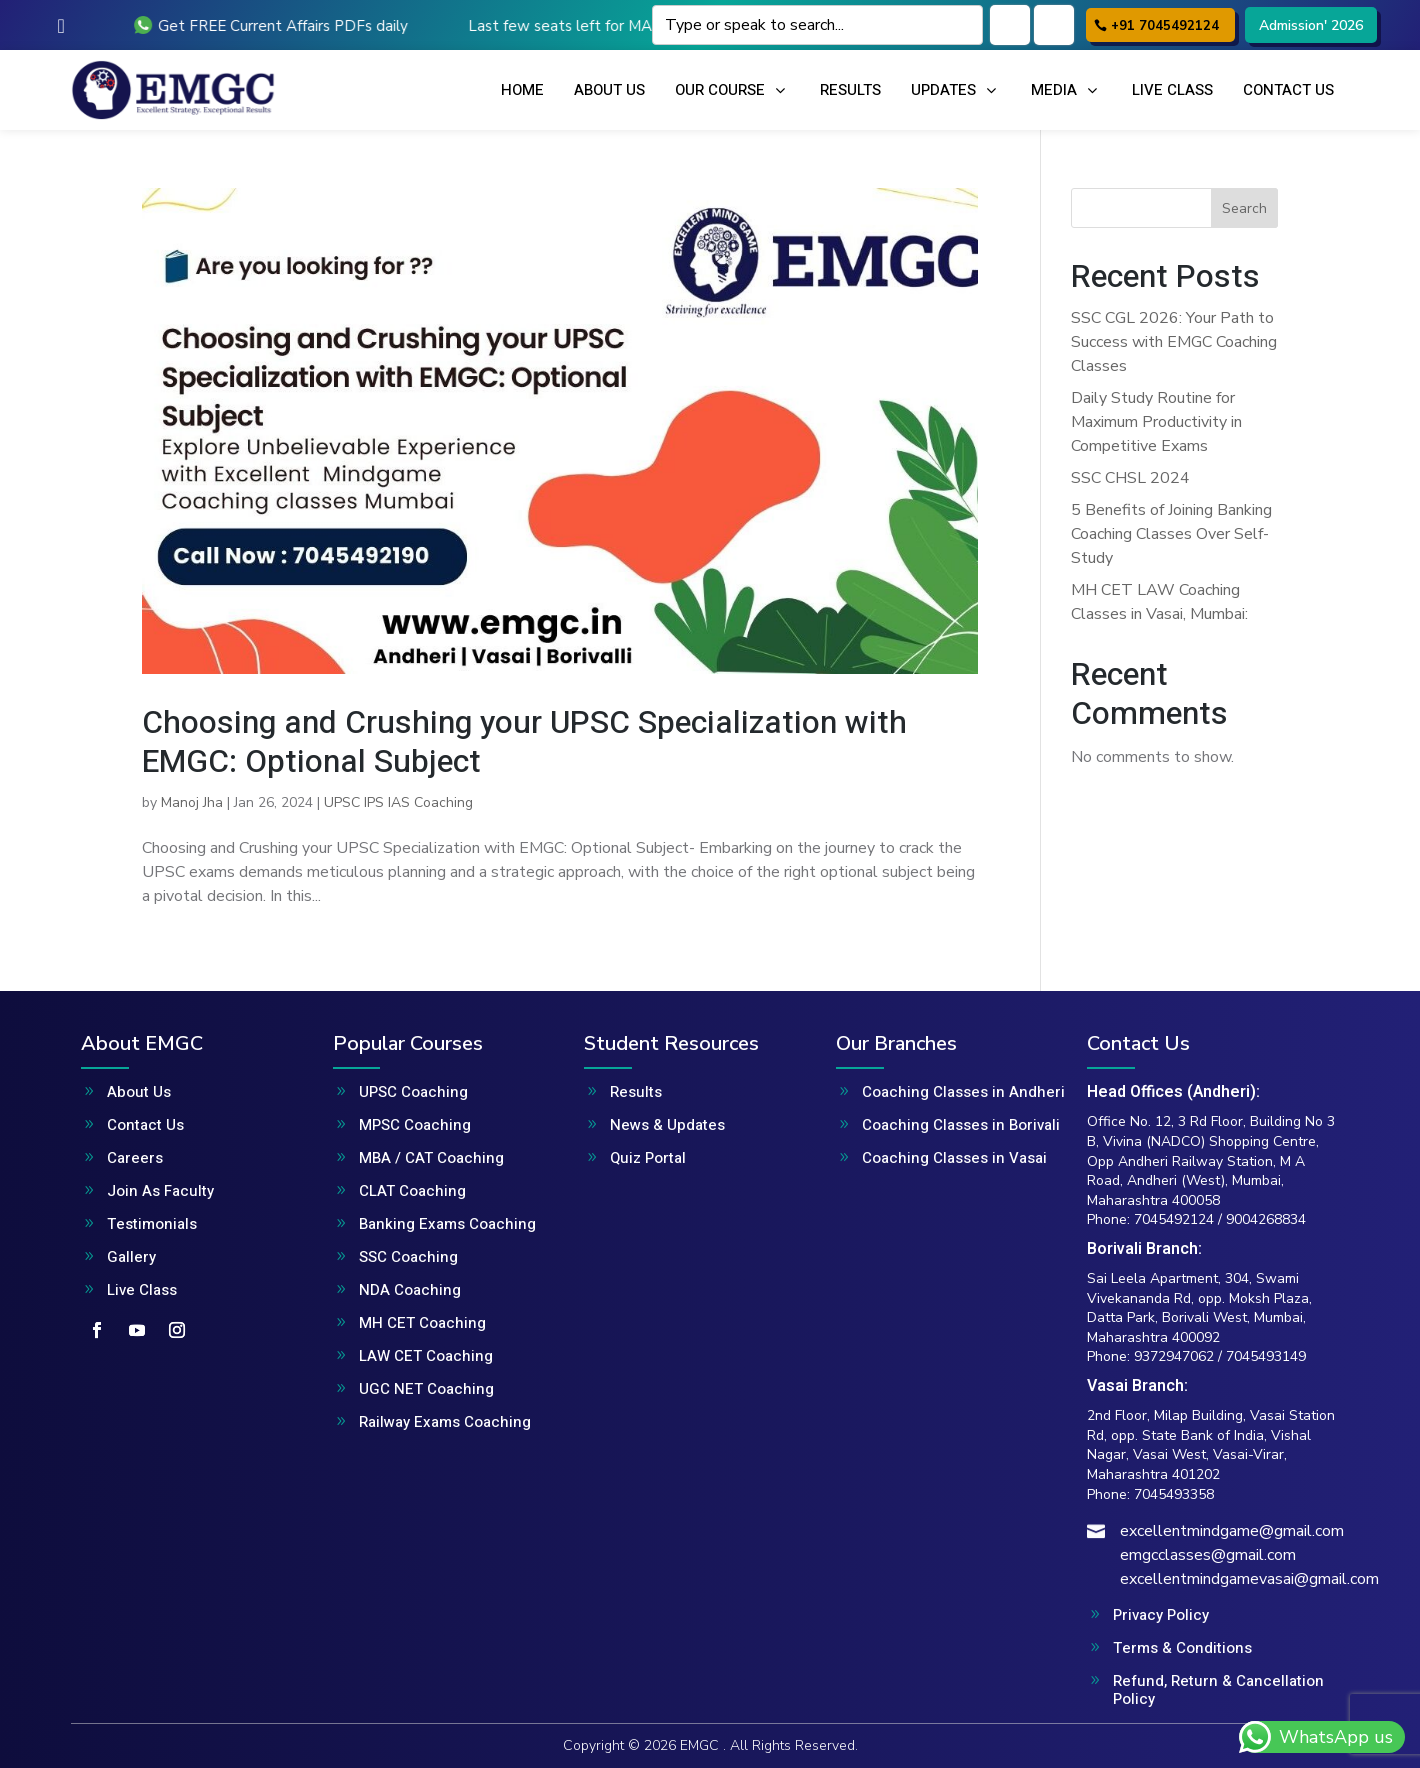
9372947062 (1174, 1356)
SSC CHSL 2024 (1130, 478)
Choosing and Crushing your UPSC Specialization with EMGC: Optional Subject (524, 741)
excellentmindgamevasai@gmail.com (1249, 1579)
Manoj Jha (192, 802)
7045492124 (1174, 1219)
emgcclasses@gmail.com (1208, 1555)
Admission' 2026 (1311, 25)
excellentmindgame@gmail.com (1232, 1531)
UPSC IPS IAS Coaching (398, 802)
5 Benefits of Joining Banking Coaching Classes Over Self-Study (1171, 534)
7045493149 (1266, 1356)
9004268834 (1266, 1219)
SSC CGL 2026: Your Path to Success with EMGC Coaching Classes (1174, 342)
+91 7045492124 (1165, 26)
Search (1244, 208)
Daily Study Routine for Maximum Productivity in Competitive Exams (1156, 422)
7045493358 (1174, 1494)
